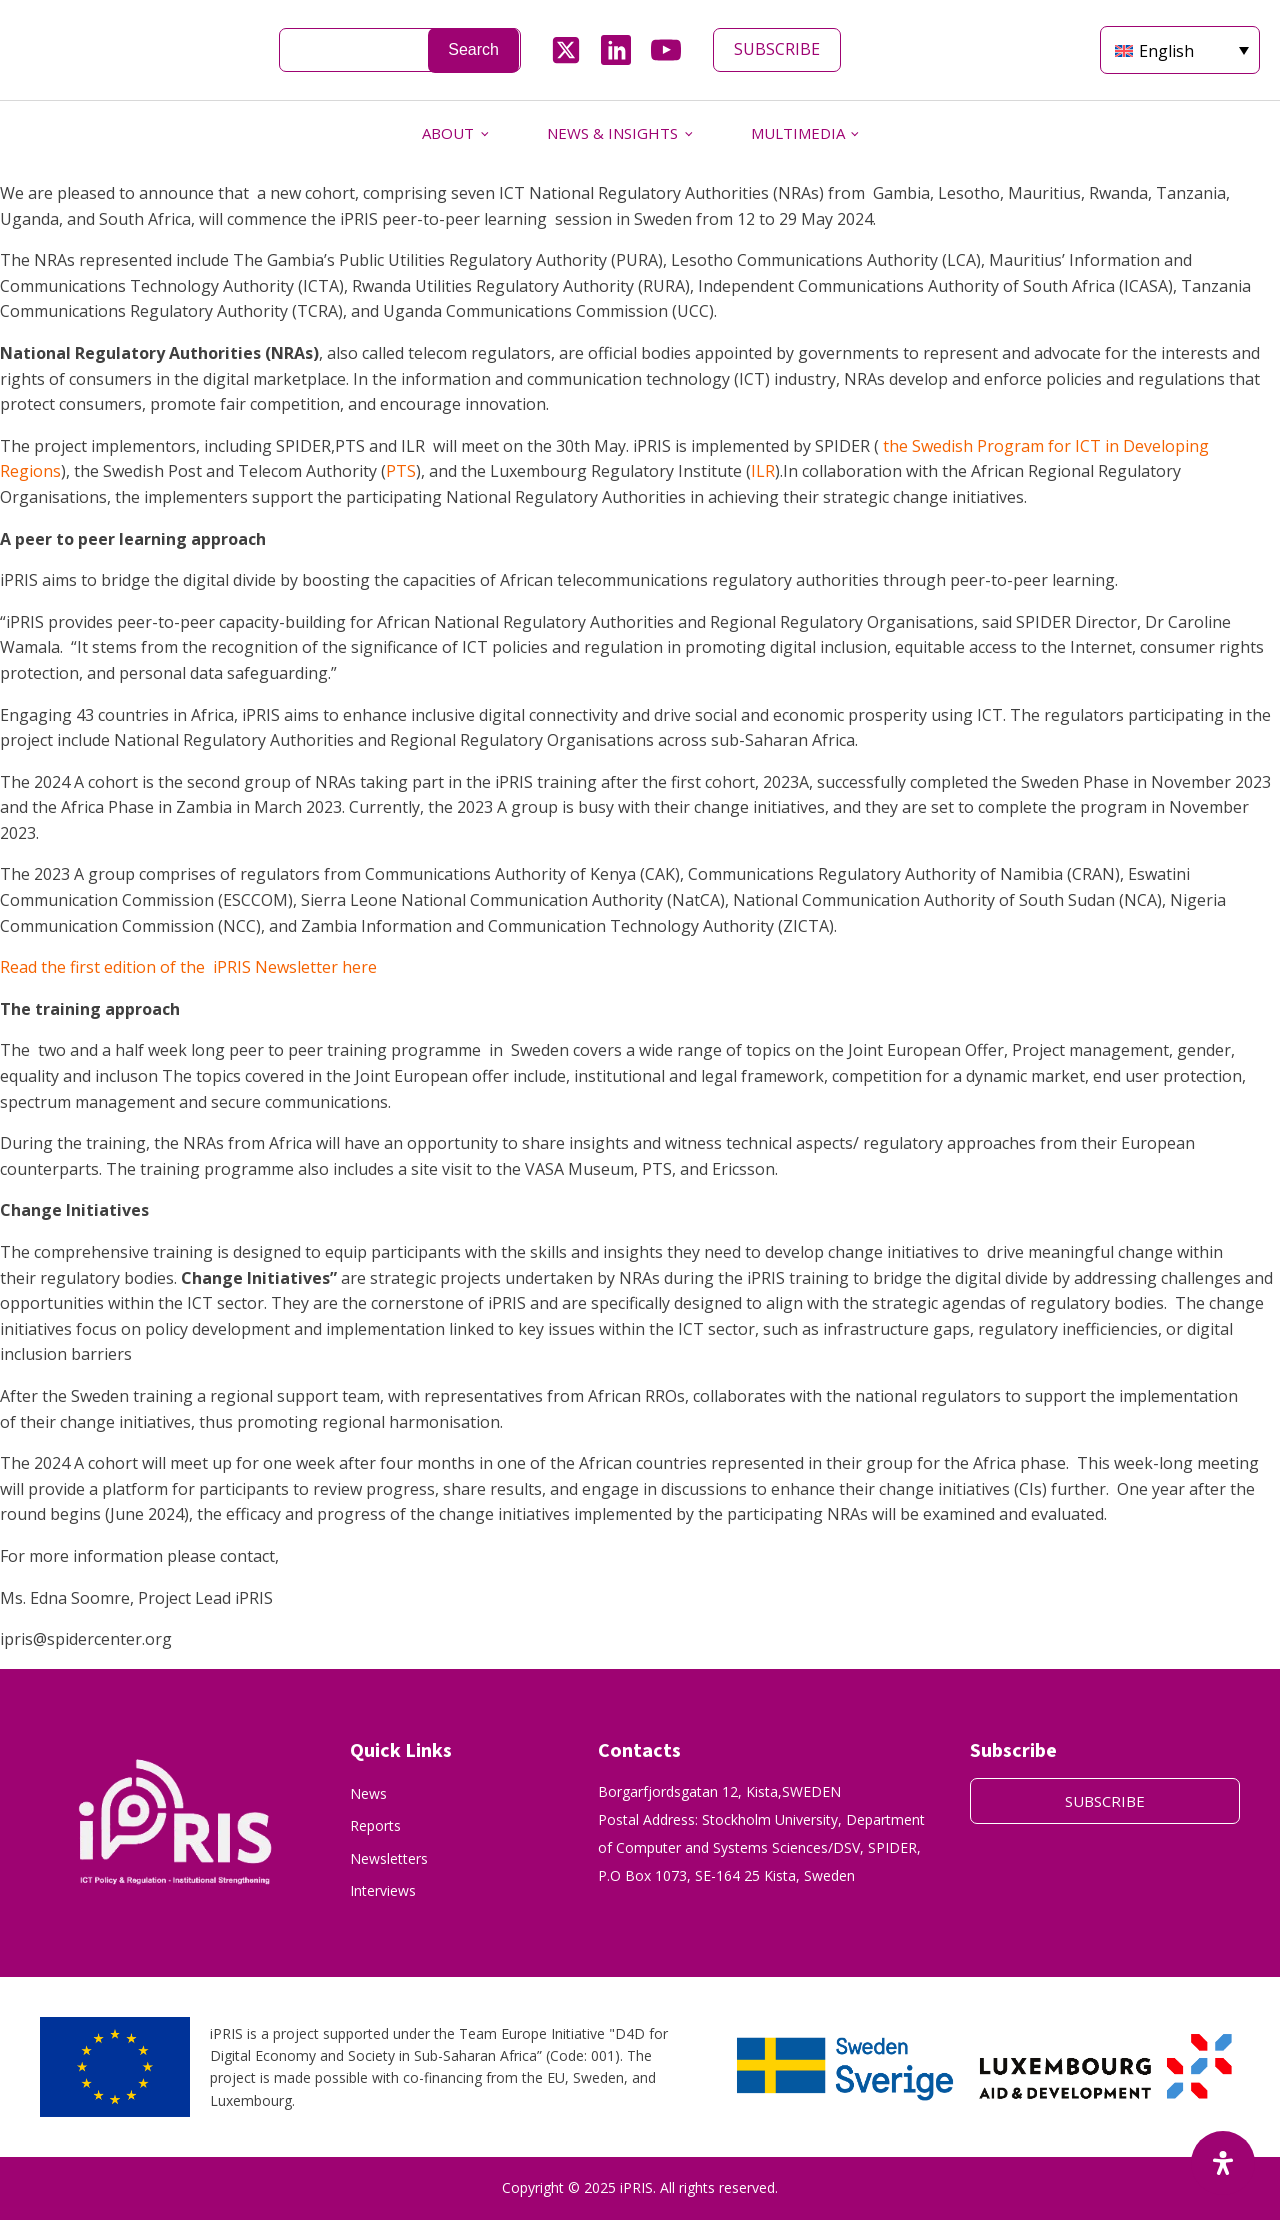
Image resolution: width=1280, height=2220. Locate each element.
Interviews (383, 1890)
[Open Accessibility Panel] (1223, 2163)
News (368, 1793)
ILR (763, 471)
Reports (375, 1825)
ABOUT (448, 133)
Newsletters (389, 1858)
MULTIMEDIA (798, 133)
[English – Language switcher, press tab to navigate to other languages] (1180, 50)
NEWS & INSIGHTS (612, 133)
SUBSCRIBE (777, 49)
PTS (401, 471)
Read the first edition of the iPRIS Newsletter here (190, 967)
